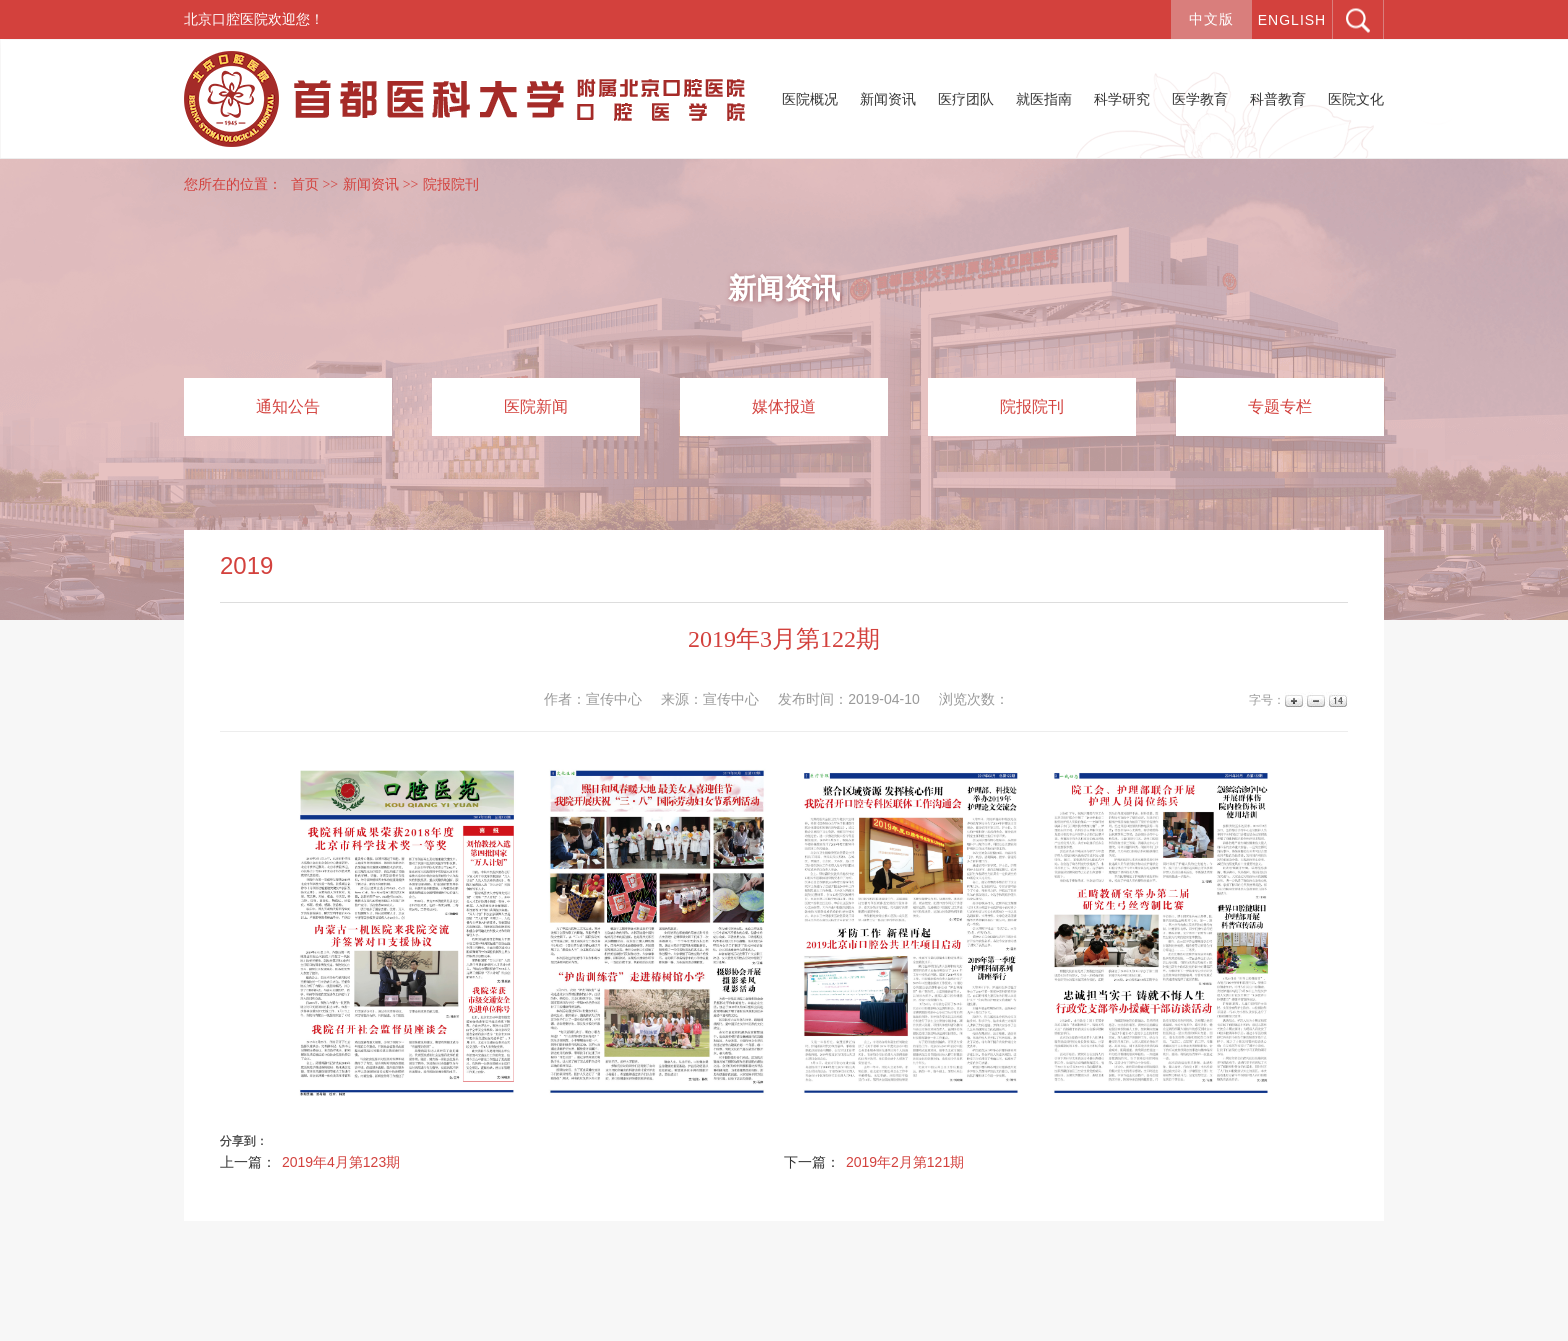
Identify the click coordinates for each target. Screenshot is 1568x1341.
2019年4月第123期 (341, 1162)
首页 (305, 184)
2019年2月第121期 (905, 1162)
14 (1336, 700)
